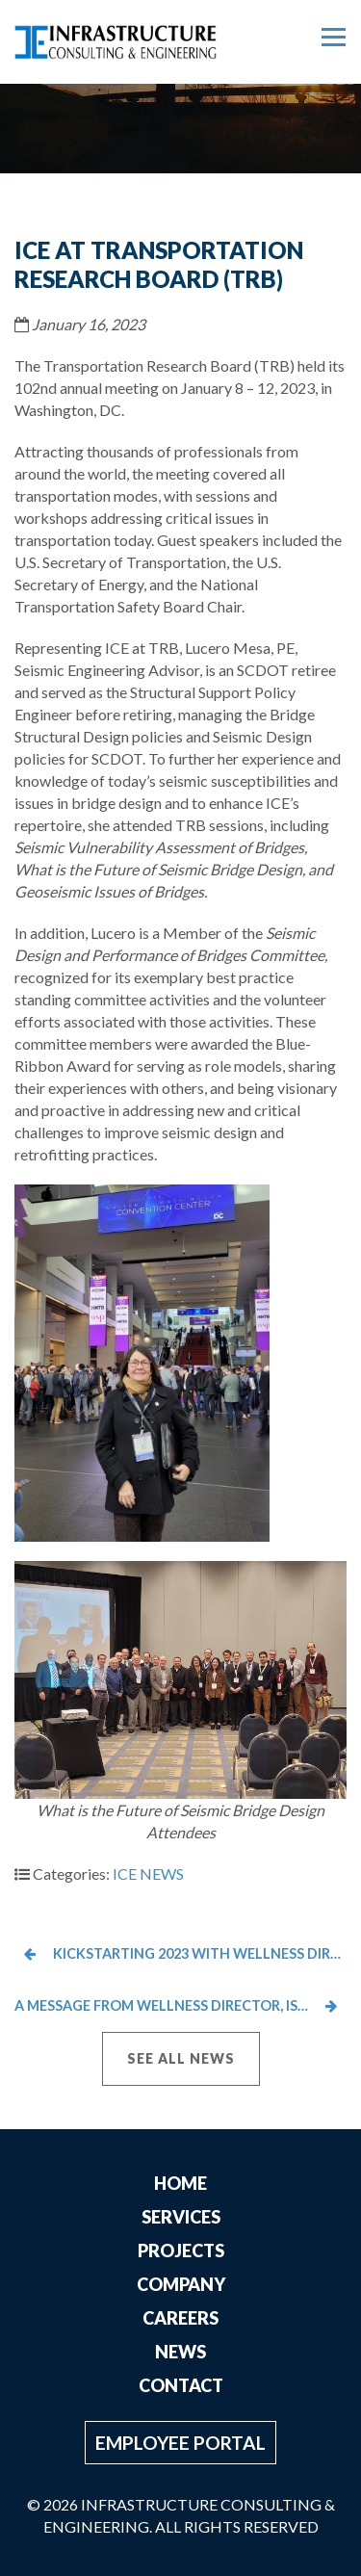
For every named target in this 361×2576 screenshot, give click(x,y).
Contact (181, 2385)
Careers (180, 2318)
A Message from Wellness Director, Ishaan (176, 2005)
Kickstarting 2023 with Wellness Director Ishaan (185, 1953)
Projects (181, 2250)
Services (181, 2216)
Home (180, 2183)
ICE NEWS (148, 1873)
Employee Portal (180, 2443)
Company (181, 2284)
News (180, 2351)
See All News (181, 2058)
